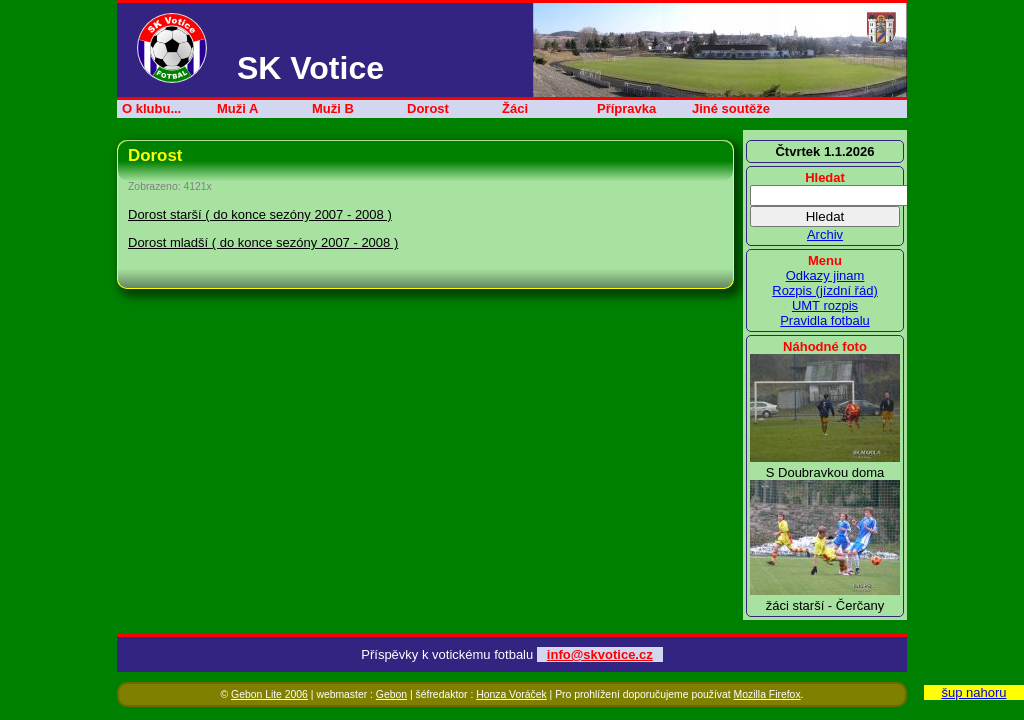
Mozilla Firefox (767, 694)
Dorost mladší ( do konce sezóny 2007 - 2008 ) (263, 242)
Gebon (391, 694)
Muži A (237, 108)
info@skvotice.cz (600, 654)
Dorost (428, 108)
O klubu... (151, 108)
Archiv (825, 234)
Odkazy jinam (825, 275)
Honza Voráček (511, 694)
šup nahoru (973, 692)
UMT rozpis (825, 305)
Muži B (333, 108)
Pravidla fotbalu (825, 320)
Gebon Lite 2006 (269, 694)
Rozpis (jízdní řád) (824, 290)
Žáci (515, 108)
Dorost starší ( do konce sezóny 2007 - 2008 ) (260, 214)
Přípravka (626, 108)
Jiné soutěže (731, 108)
